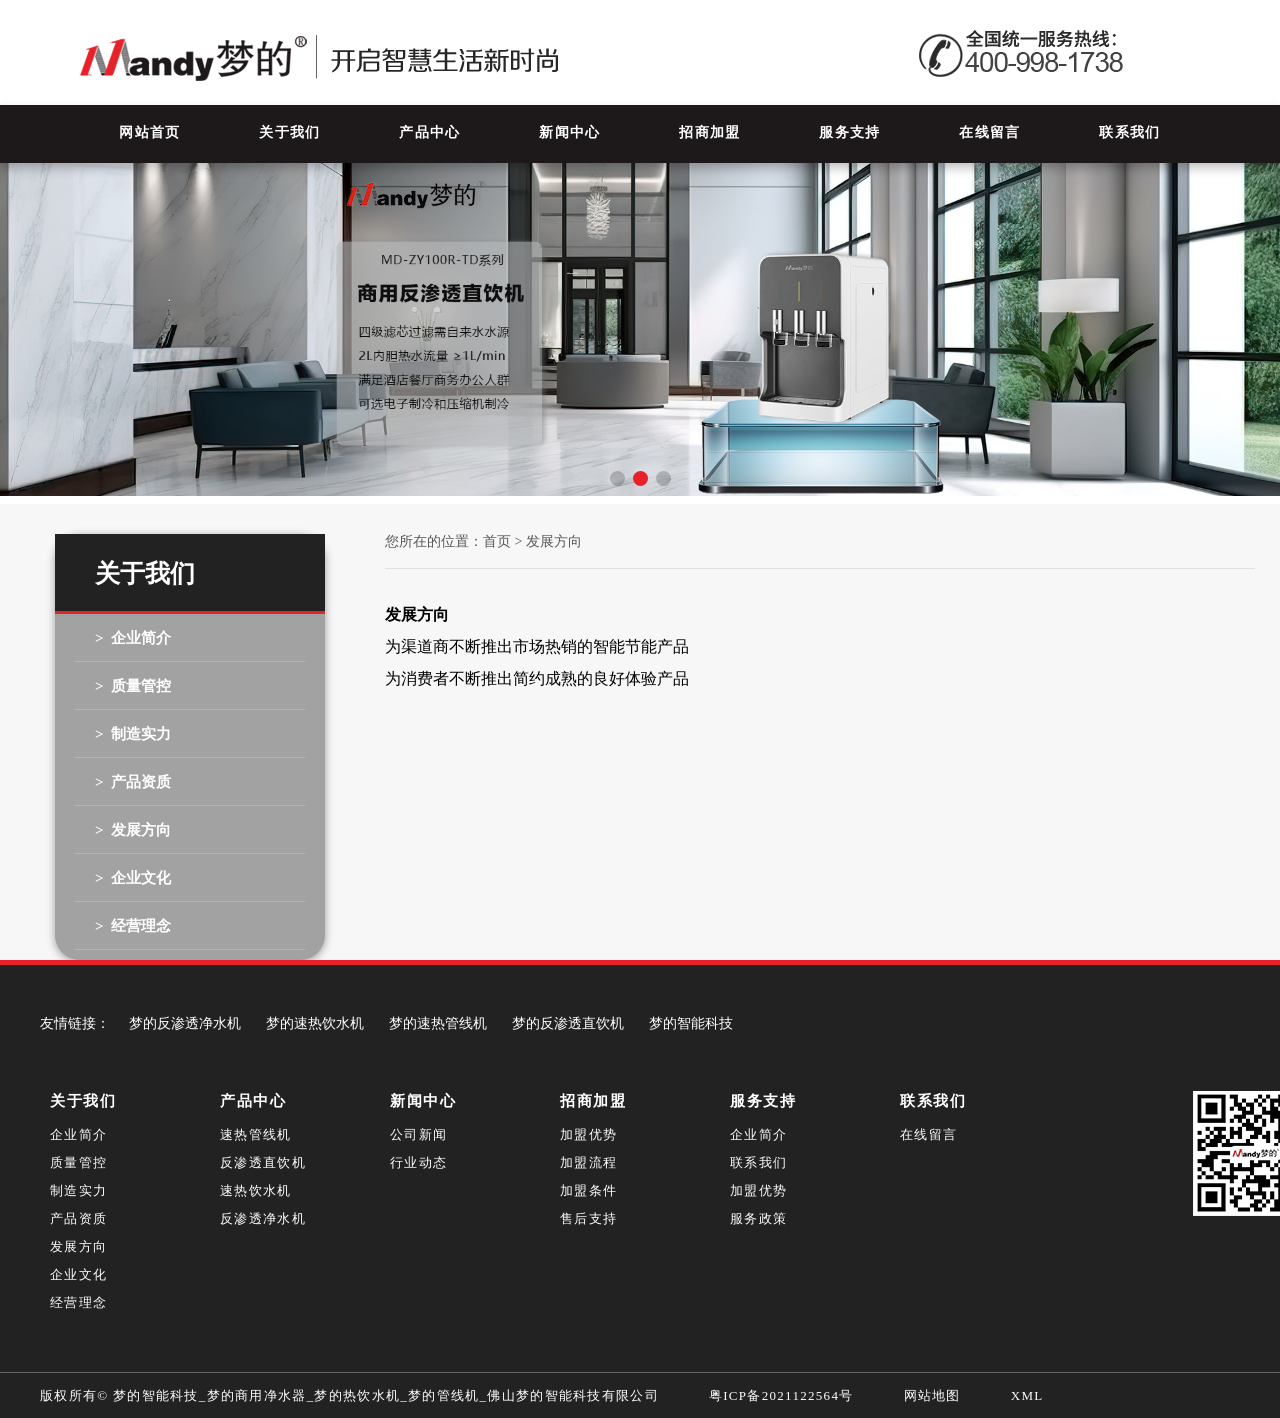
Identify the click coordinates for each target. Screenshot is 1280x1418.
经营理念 (78, 1302)
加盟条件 (588, 1190)
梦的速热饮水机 (315, 1023)
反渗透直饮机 (263, 1162)
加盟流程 (588, 1162)
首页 (497, 541)
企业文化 (78, 1274)
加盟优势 (588, 1134)
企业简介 (78, 1134)
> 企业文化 (133, 878)
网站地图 (932, 1395)
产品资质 (78, 1218)
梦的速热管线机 (438, 1023)
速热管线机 (256, 1134)
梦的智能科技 (691, 1023)
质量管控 (78, 1162)
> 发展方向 (133, 830)
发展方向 (78, 1246)
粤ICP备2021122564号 (781, 1395)
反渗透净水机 (263, 1218)
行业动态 (418, 1162)
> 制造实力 (133, 734)
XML (1027, 1395)
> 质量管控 (133, 686)
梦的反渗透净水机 (185, 1023)
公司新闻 (418, 1134)
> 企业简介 (133, 638)
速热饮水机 (256, 1190)
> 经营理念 (133, 926)
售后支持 (588, 1218)
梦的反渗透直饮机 (568, 1023)
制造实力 (78, 1190)
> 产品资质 (133, 782)
